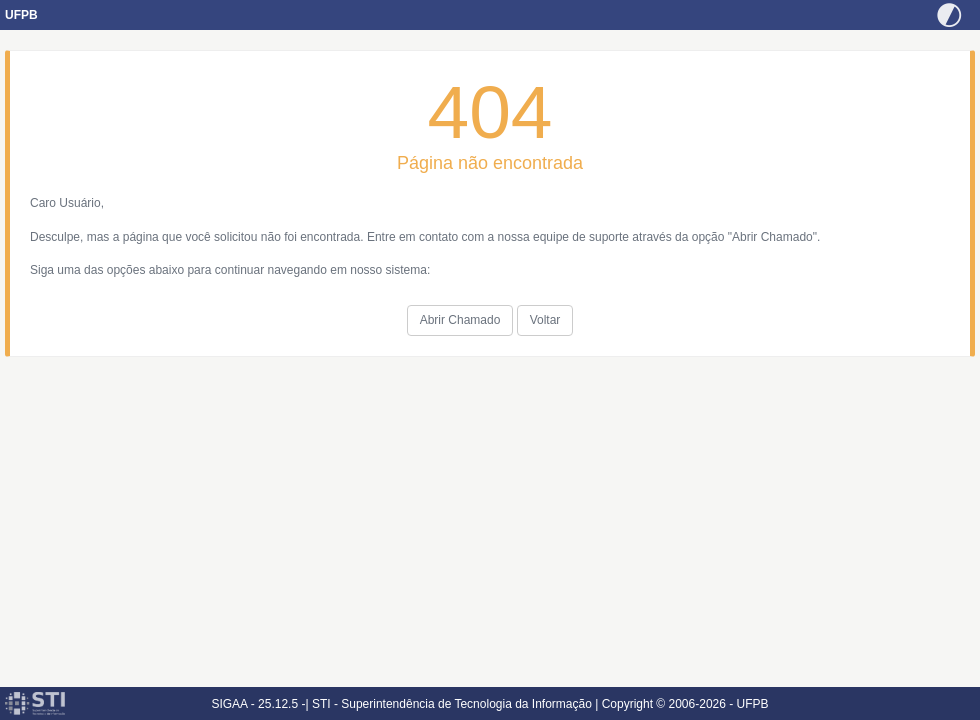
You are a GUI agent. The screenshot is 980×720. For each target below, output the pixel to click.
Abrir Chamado (460, 320)
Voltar (545, 320)
